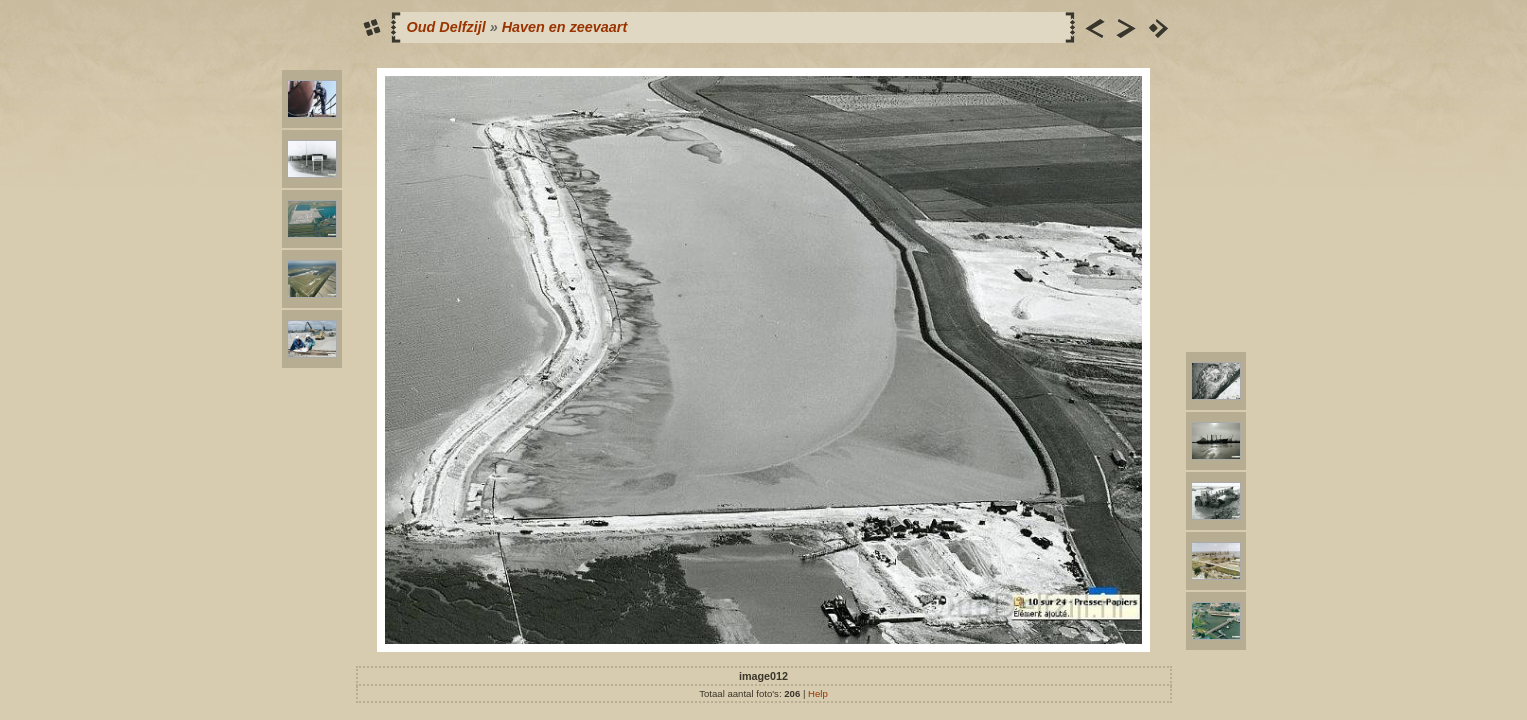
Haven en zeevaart (565, 27)
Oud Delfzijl (446, 27)
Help (818, 693)
